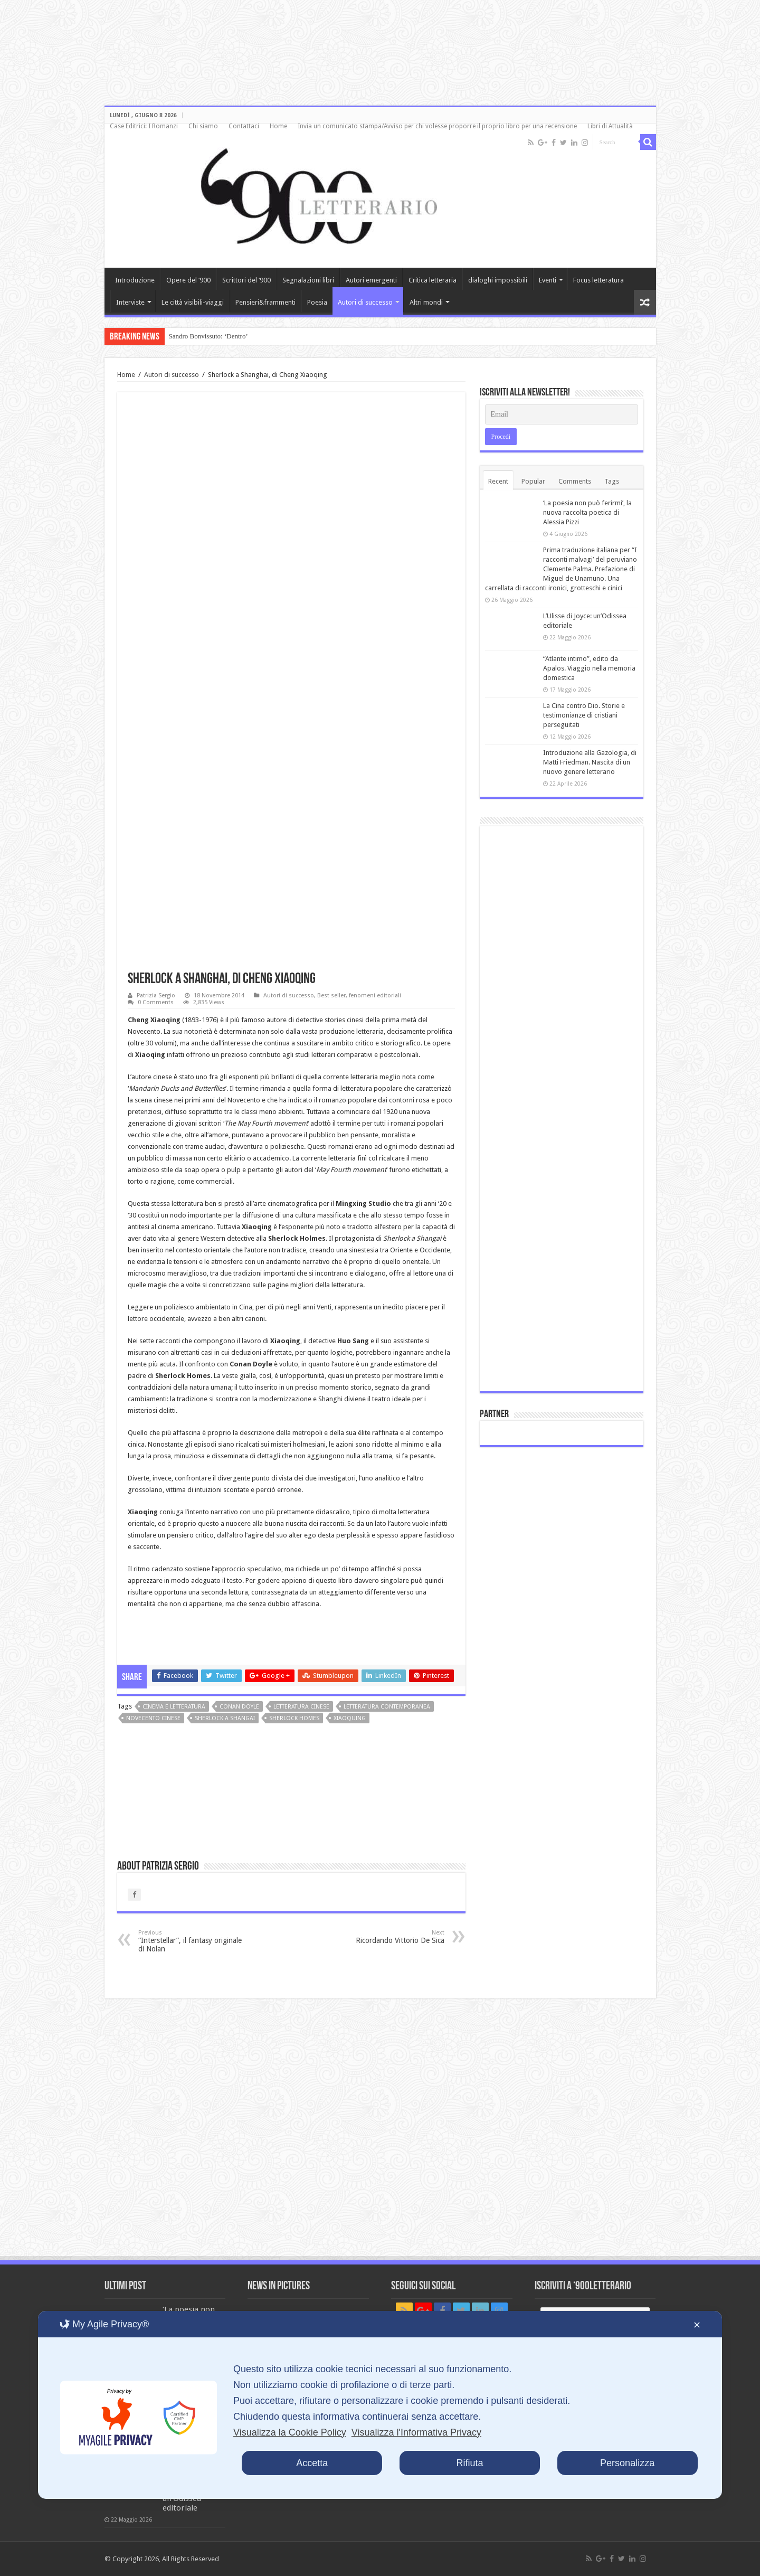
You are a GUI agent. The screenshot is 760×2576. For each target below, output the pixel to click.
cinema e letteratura (173, 1706)
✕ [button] (697, 2325)
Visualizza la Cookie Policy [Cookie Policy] (289, 2432)
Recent (498, 481)
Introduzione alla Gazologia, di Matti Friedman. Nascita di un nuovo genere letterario (589, 762)
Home (278, 126)
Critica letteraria (432, 280)
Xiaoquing (350, 1718)
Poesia (317, 302)
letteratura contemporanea (387, 1706)
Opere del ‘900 (188, 280)
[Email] (561, 414)
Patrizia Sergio (156, 995)
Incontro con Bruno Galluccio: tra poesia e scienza (238, 336)
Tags (611, 481)
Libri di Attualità (610, 126)
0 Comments (156, 1002)
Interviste (130, 302)
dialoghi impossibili (497, 280)
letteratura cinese (301, 1706)
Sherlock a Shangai (225, 1718)
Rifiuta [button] (469, 2463)
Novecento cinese (153, 1718)
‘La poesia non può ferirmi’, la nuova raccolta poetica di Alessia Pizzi (587, 512)
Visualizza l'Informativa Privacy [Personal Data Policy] (416, 2432)
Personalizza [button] (627, 2463)
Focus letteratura (598, 280)
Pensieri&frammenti (265, 302)
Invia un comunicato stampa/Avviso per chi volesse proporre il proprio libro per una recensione (437, 126)
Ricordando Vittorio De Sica (390, 1937)
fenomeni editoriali (375, 995)
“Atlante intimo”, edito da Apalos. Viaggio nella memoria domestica (589, 668)
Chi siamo (203, 126)
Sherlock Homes (294, 1718)
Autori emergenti (371, 280)
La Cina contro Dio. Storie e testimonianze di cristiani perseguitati (584, 715)
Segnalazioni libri (308, 280)
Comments (574, 481)
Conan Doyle (239, 1706)
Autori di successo (365, 302)
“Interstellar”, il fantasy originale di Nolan (192, 1941)
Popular (533, 481)
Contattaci (244, 126)
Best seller (331, 995)
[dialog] (380, 2405)
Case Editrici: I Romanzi (144, 126)
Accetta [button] (312, 2463)
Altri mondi (426, 302)
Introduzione (135, 280)
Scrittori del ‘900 (246, 280)
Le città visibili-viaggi (193, 302)
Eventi (547, 280)
